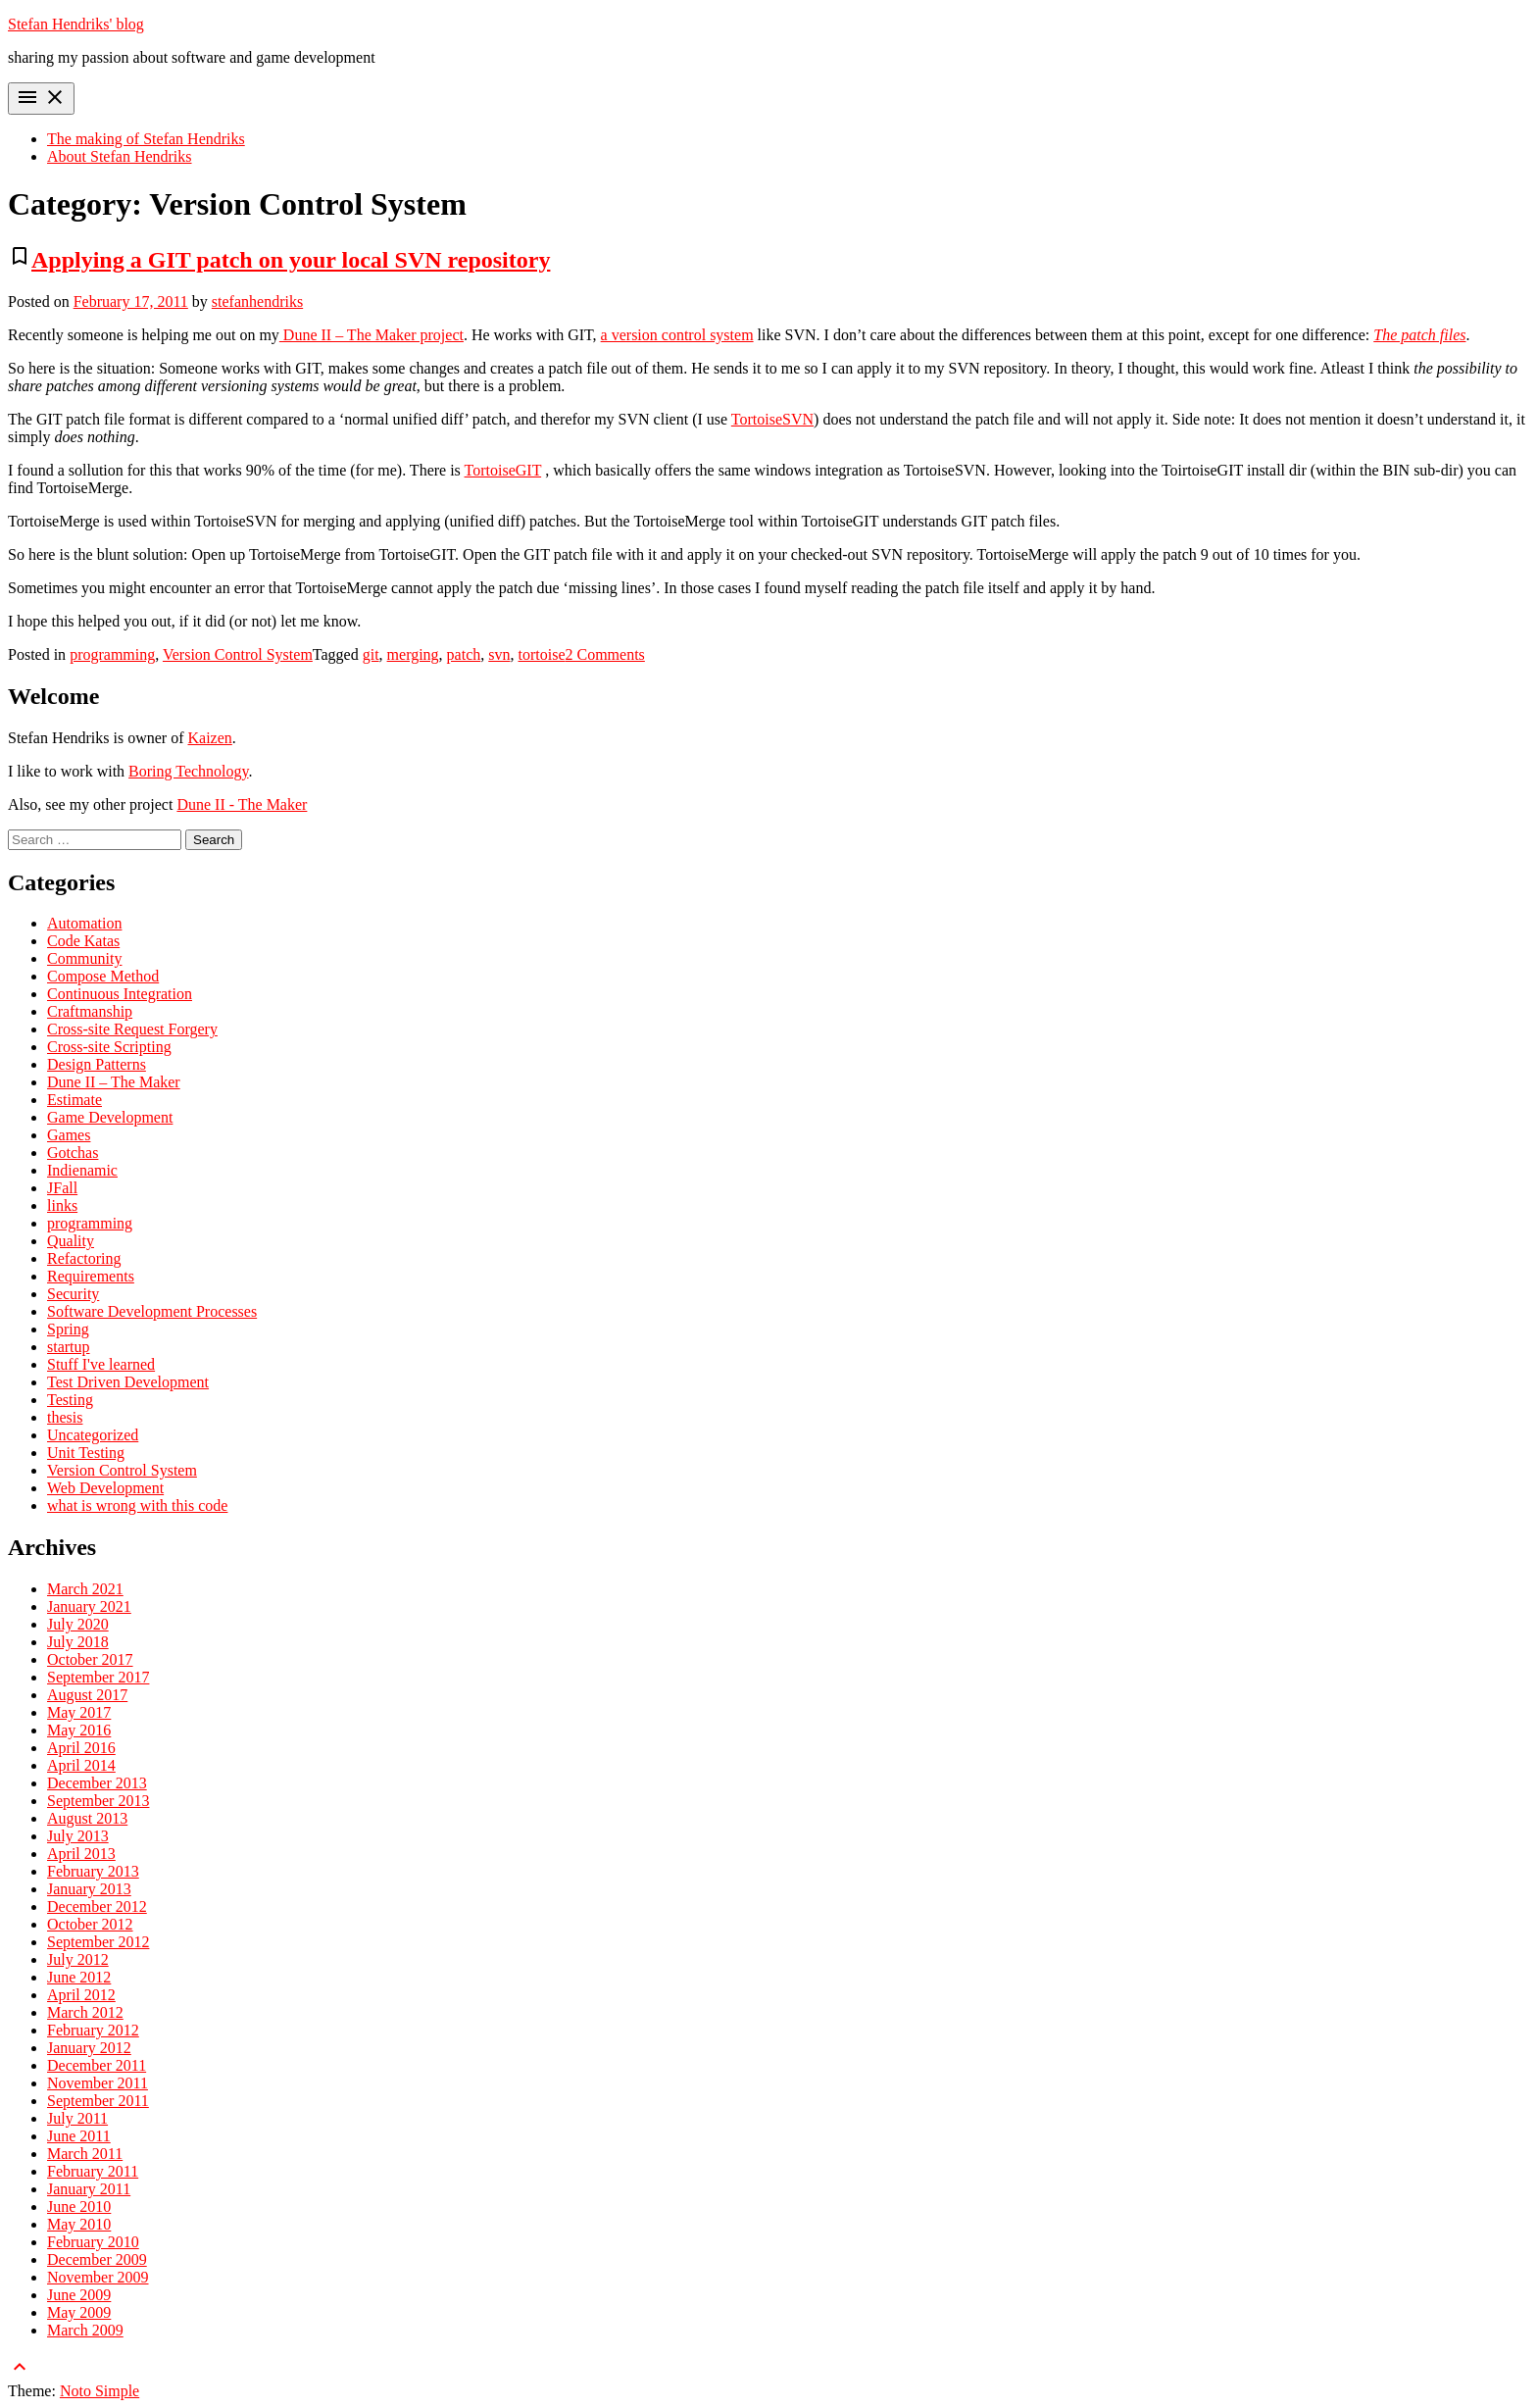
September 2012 (98, 1941)
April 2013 (81, 1853)
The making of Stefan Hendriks (146, 138)
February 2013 (93, 1871)
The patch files (1419, 334)
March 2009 (85, 2330)
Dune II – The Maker (113, 1082)
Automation (84, 923)
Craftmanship (89, 1011)
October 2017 (90, 1659)
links (62, 1205)
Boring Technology (188, 771)
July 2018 (78, 1641)
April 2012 (81, 1994)
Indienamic (82, 1170)
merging (413, 654)
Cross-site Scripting (109, 1046)
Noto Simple (99, 2391)
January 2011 (88, 2189)
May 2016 (79, 1730)
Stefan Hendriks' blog (76, 24)
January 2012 (89, 2047)
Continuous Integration (119, 993)
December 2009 (97, 2259)
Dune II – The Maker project (371, 334)
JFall (62, 1187)
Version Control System (238, 654)
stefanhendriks (257, 301)
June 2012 (79, 1977)
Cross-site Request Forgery (132, 1029)
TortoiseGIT (503, 470)
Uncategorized (92, 1435)
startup (68, 1346)
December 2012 (97, 1906)
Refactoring (84, 1258)
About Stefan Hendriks (119, 156)
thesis (64, 1417)
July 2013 (78, 1836)
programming (112, 654)
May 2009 (79, 2312)
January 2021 (89, 1606)
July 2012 (78, 1959)
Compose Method (103, 976)
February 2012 (93, 2030)
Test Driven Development (128, 1382)
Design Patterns (96, 1064)
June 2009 (79, 2294)
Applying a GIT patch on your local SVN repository (290, 260)
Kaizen (210, 737)
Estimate (74, 1099)
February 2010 (93, 2241)
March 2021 (85, 1588)
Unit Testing (85, 1452)
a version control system (677, 334)
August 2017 (87, 1694)
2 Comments (605, 654)
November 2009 (98, 2277)
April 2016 (81, 1747)
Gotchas (72, 1152)
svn (499, 654)
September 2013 (98, 1800)
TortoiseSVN (772, 419)
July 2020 (78, 1624)
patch (464, 654)
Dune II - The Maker (241, 804)
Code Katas (83, 940)
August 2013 (87, 1818)
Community (84, 958)
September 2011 (98, 2100)
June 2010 (79, 2206)
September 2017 (98, 1677)
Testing (70, 1399)
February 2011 (92, 2171)
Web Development (105, 1488)
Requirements (90, 1276)
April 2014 (81, 1765)
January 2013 (89, 1889)
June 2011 (79, 2136)
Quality (70, 1240)
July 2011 (77, 2118)
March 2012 (85, 2012)
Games (68, 1135)
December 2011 (96, 2065)
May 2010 (79, 2224)
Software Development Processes (152, 1311)
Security (73, 1293)
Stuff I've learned (101, 1364)
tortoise (542, 654)
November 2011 (97, 2083)
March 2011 (85, 2153)
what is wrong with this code (137, 1505)
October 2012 (90, 1924)
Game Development (110, 1117)
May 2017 (79, 1712)
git (371, 654)
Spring (68, 1329)
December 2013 (97, 1783)
